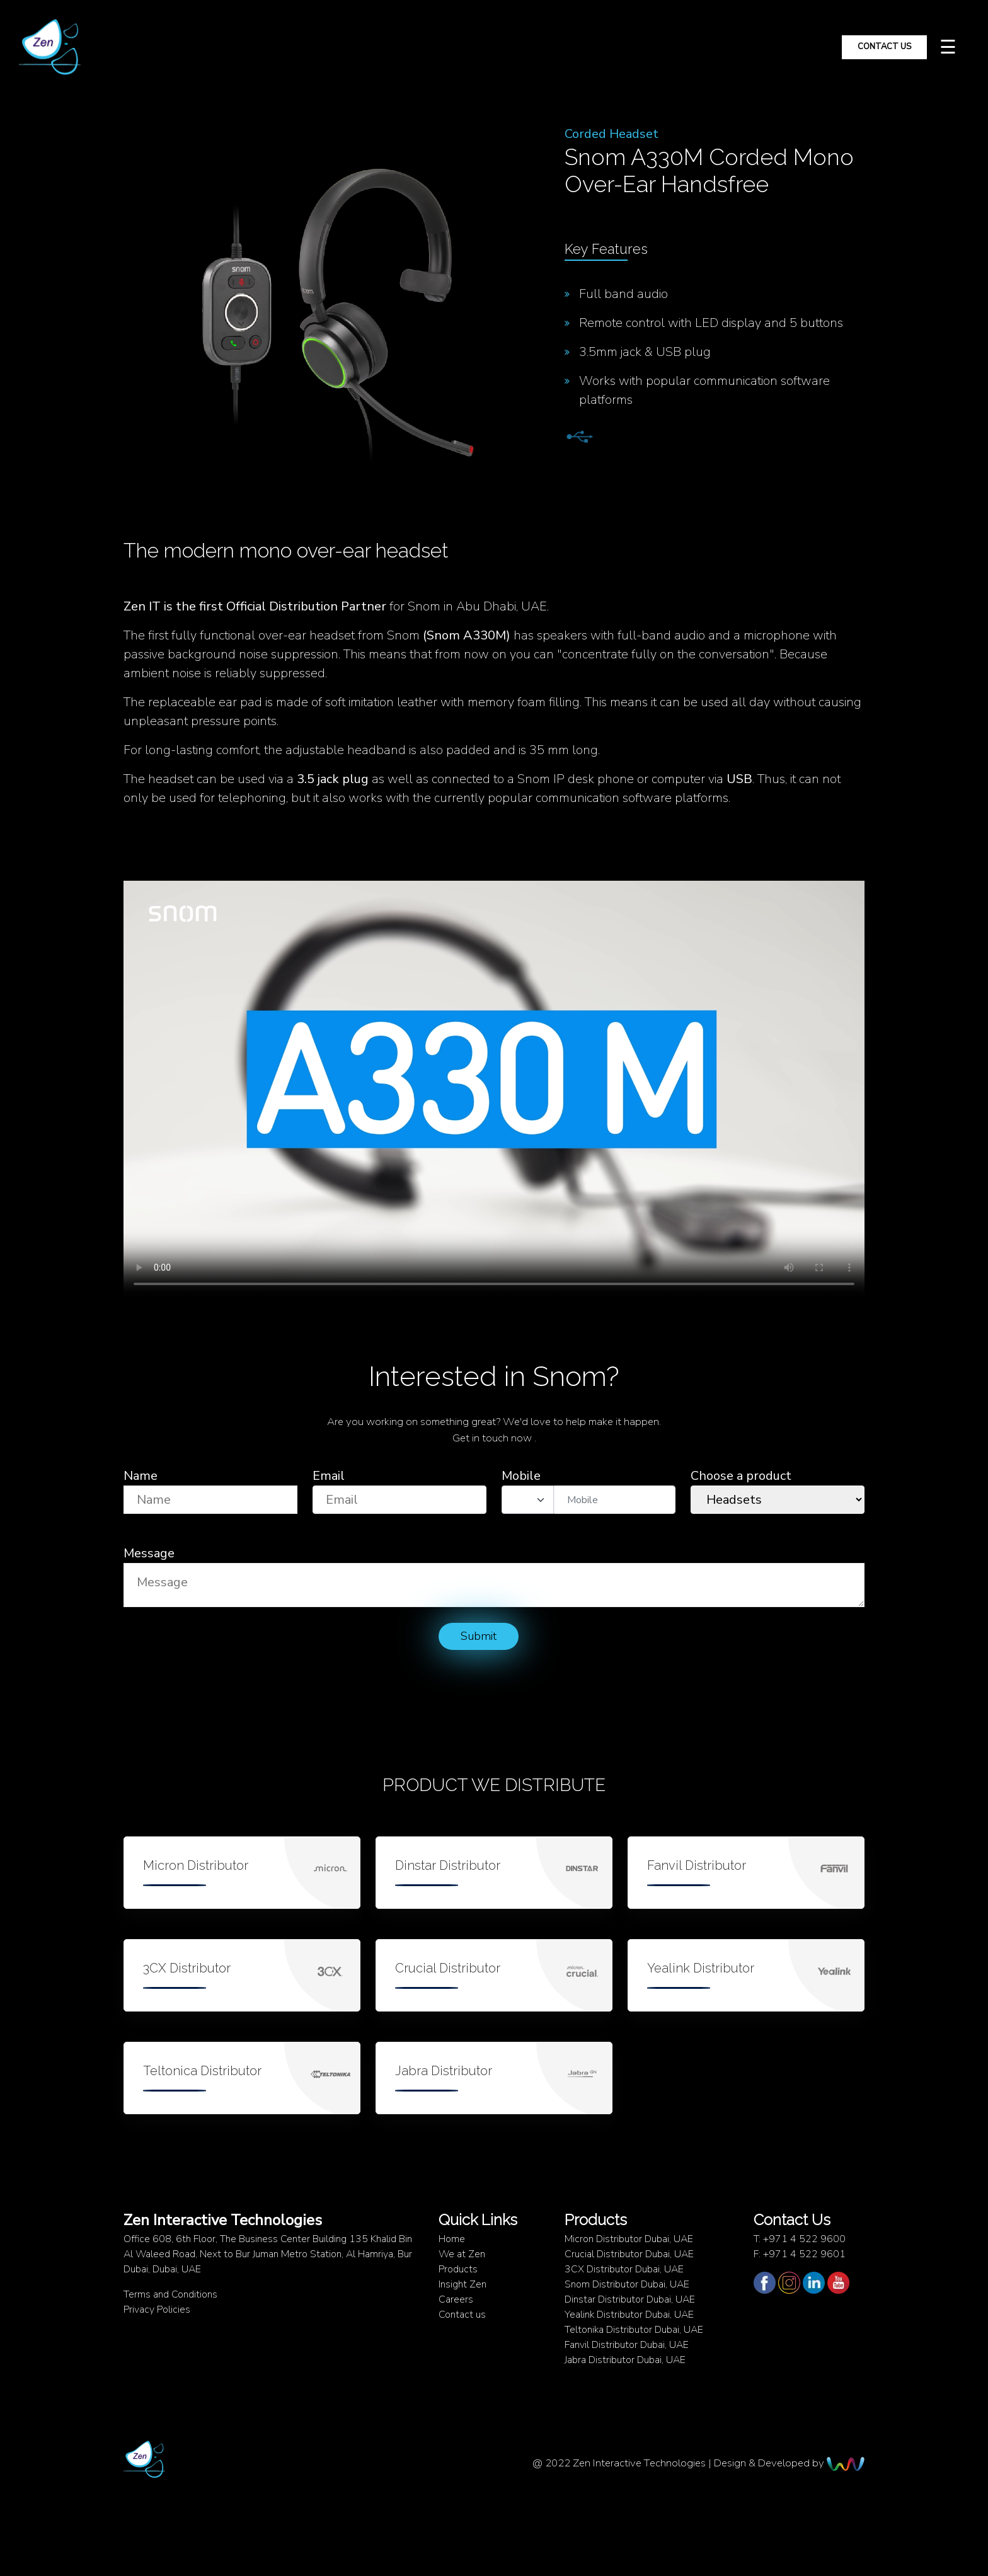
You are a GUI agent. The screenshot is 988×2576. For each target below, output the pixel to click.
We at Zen (462, 2254)
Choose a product (741, 1475)
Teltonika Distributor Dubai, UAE (634, 2330)
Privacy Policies (156, 2309)
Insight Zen (462, 2284)
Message (149, 1553)
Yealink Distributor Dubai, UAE (629, 2314)
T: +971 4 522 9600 (800, 2239)
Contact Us (884, 46)
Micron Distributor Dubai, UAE (629, 2239)
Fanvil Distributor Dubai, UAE (627, 2345)
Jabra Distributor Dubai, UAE (625, 2360)
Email (329, 1475)
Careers (456, 2299)
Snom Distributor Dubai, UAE (627, 2284)
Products (458, 2269)
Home (452, 2239)
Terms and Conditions (170, 2294)
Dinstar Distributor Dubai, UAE (630, 2299)
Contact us (462, 2314)
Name (140, 1475)
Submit (479, 1636)
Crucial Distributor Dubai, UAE (629, 2254)
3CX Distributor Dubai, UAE (624, 2269)
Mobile (521, 1475)
